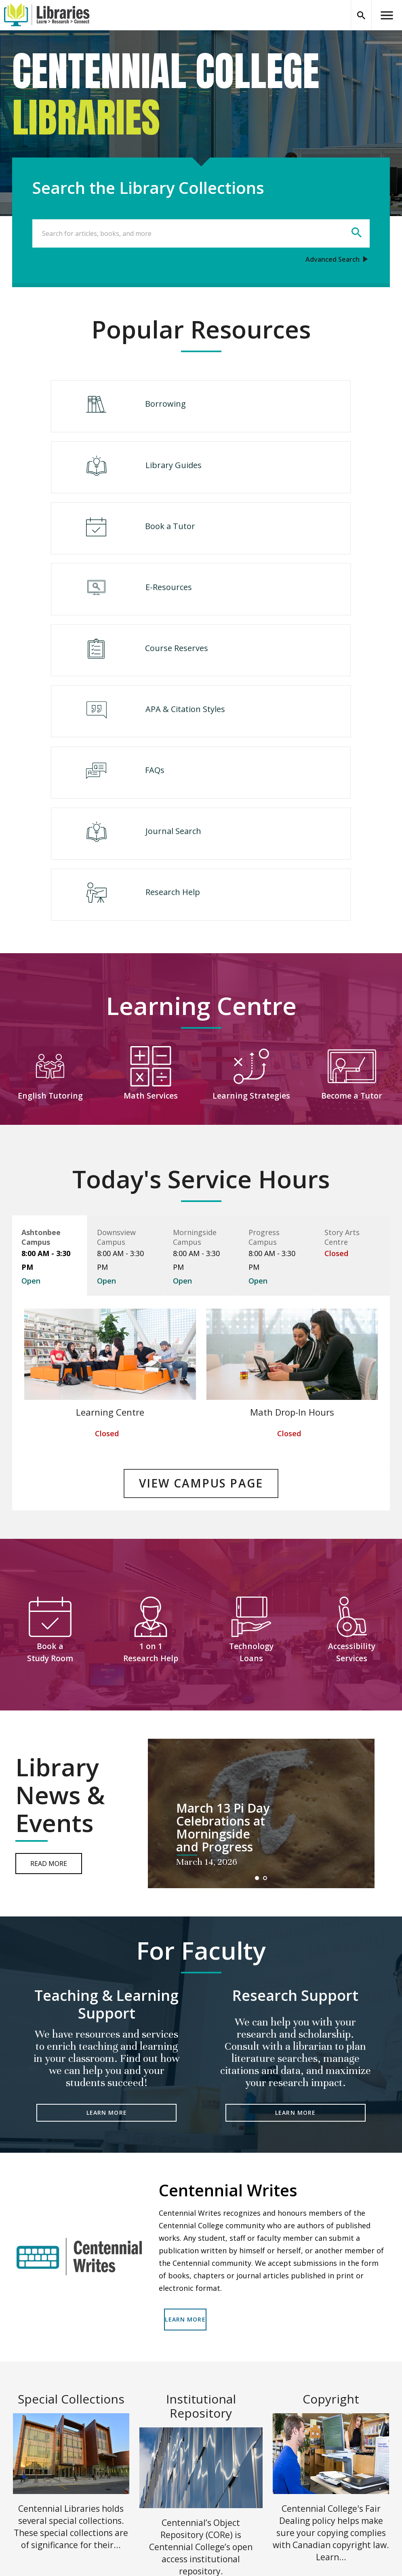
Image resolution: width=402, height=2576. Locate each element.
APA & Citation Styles (293, 545)
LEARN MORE (106, 1899)
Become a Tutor (351, 889)
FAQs (108, 613)
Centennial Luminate (138, 2485)
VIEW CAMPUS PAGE (201, 1273)
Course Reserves (130, 545)
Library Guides (282, 407)
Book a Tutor (124, 476)
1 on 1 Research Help (151, 1438)
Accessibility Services (352, 1438)
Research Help (204, 682)
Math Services (150, 889)
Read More (48, 1649)
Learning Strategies (251, 889)
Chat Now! (122, 2519)
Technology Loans (251, 1438)
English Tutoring (50, 889)
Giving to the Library (326, 2468)
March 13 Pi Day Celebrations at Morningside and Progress (222, 1613)
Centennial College (229, 2451)
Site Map (120, 2502)
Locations (121, 2451)
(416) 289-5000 (223, 2502)
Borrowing (119, 407)
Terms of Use (271, 2549)
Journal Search (281, 613)
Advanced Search (332, 259)
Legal (303, 2451)
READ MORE (71, 2382)
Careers (213, 2468)
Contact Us (217, 2485)
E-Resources (277, 476)
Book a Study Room (50, 1438)
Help (114, 2468)
